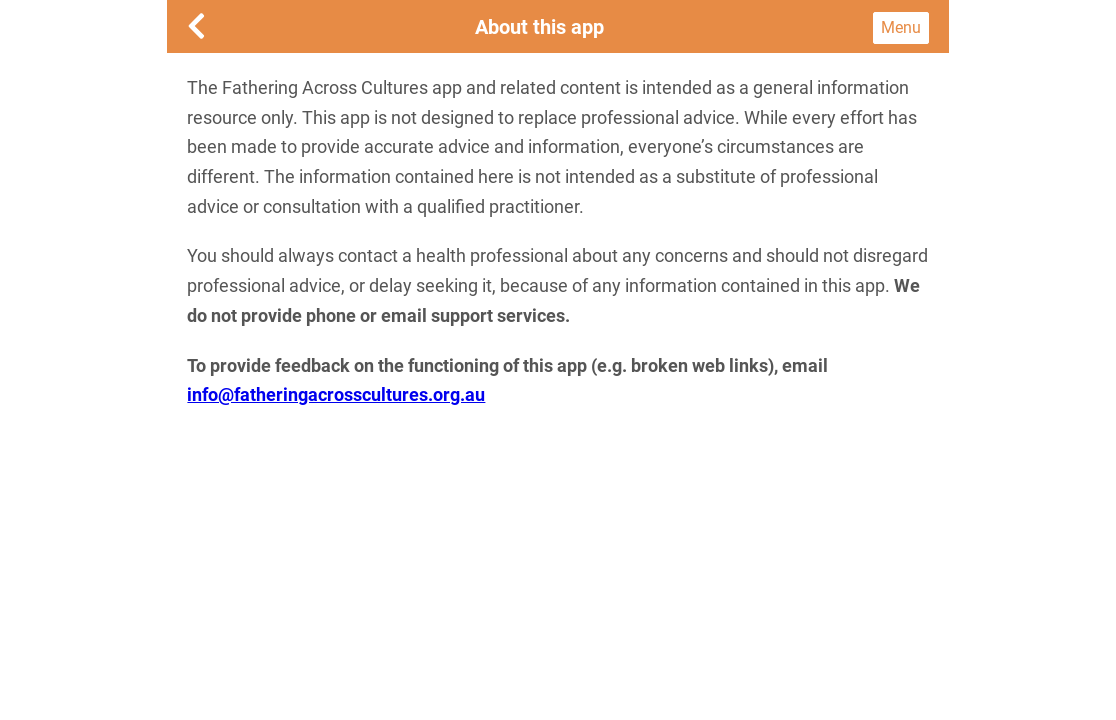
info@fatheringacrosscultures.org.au (336, 394)
